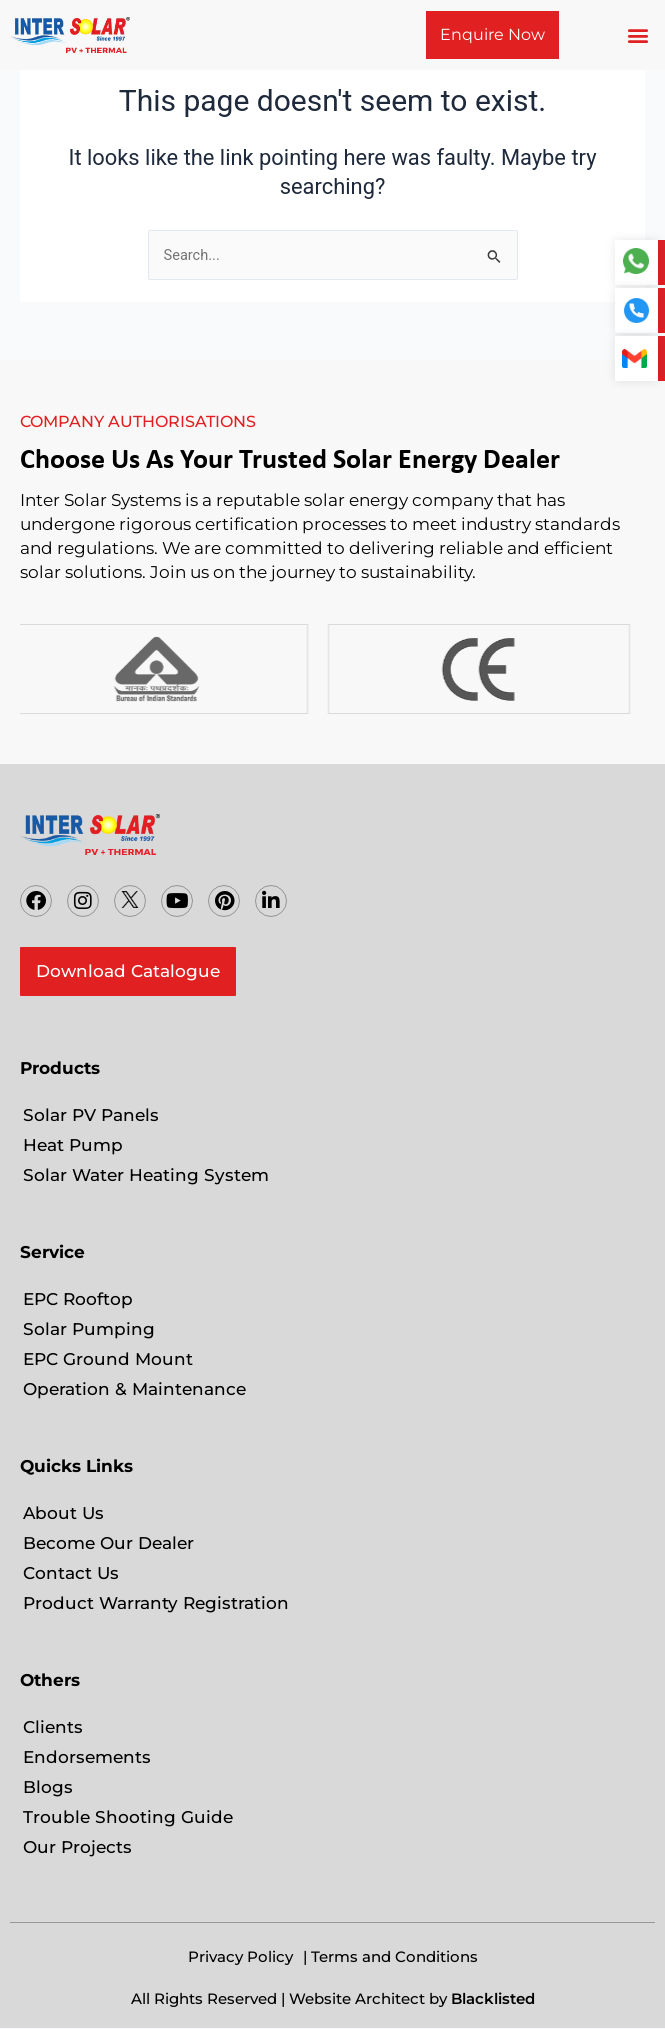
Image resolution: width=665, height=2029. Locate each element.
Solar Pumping (89, 1329)
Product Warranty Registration (156, 1603)
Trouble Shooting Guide (128, 1817)
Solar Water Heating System (146, 1175)
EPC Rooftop (78, 1299)
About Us (63, 1513)
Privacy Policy (240, 1956)
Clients (53, 1727)
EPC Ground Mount (108, 1359)
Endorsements (87, 1757)
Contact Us (71, 1573)
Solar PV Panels (91, 1115)
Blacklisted (493, 1998)
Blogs (48, 1787)
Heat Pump (73, 1145)
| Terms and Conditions (390, 1956)
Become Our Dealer (111, 1543)
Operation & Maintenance (134, 1389)
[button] (638, 35)
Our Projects (77, 1847)
